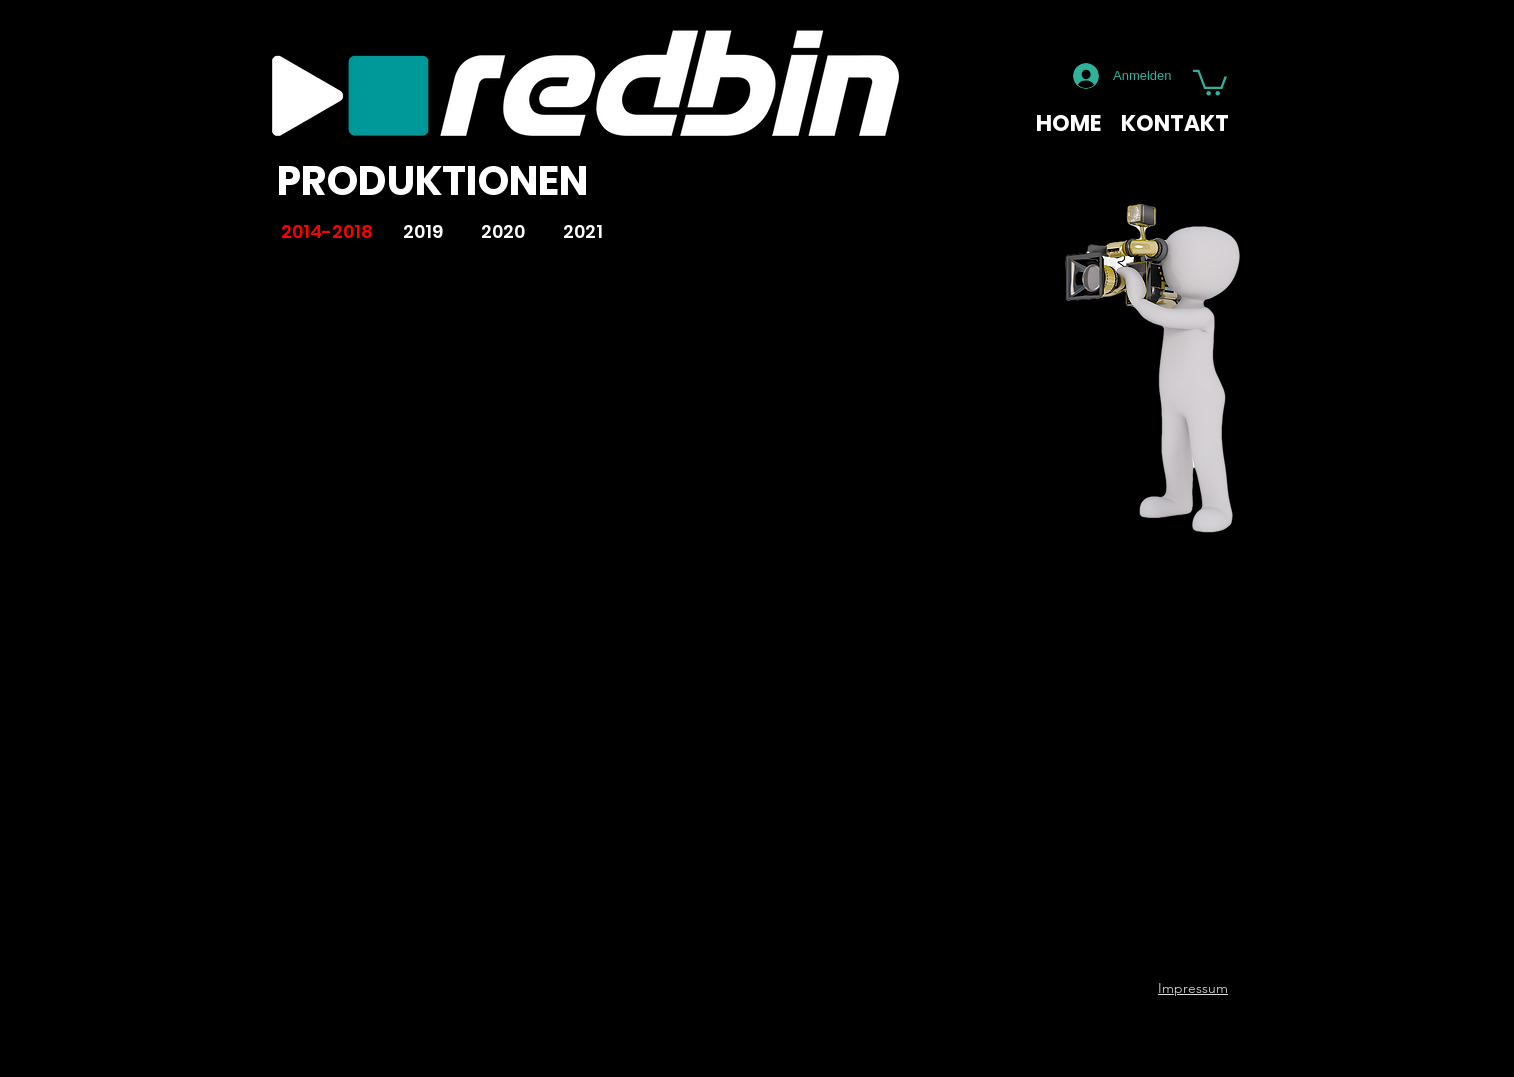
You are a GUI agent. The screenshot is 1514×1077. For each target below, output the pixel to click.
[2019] (423, 232)
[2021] (583, 232)
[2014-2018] (326, 232)
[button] (1210, 81)
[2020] (503, 232)
